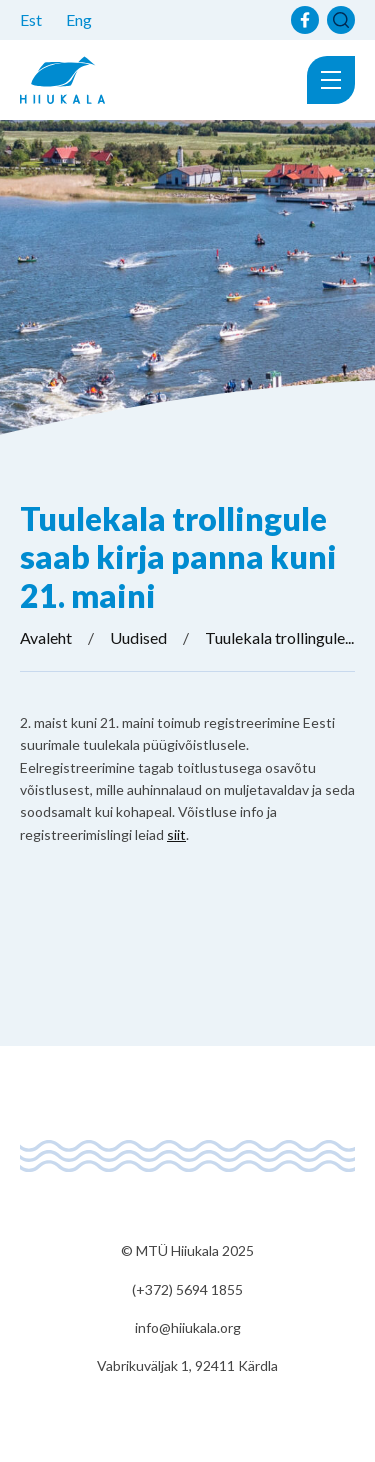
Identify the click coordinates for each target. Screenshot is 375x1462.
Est (31, 19)
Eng (79, 19)
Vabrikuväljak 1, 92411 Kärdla (187, 1365)
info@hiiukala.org (188, 1327)
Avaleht (46, 637)
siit (176, 834)
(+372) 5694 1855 (187, 1289)
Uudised (138, 637)
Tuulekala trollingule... (279, 637)
